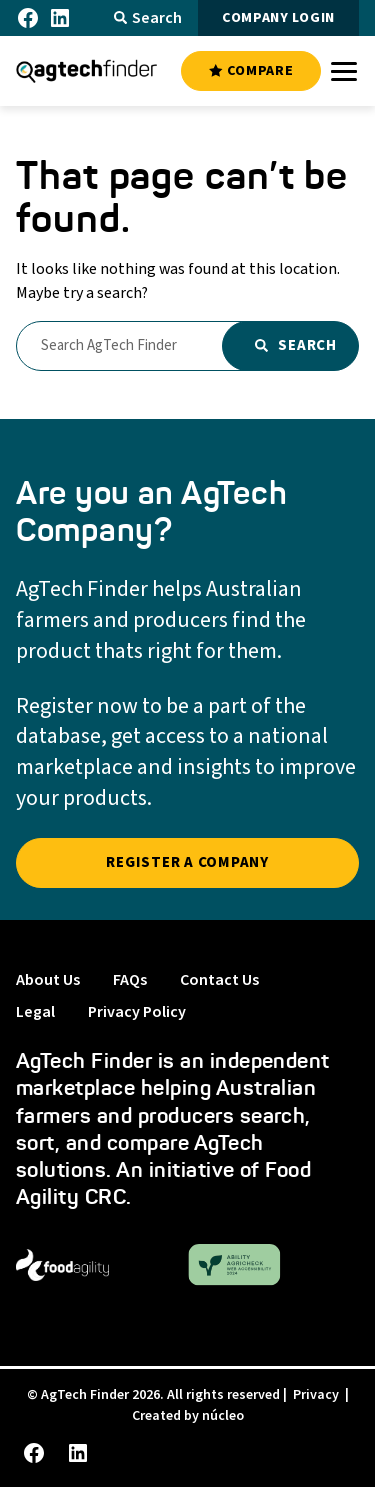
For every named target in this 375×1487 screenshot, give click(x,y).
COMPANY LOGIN (278, 18)
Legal (35, 1012)
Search (148, 18)
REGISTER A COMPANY (187, 862)
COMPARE (251, 71)
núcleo (223, 1416)
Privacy (316, 1395)
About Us (48, 980)
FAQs (130, 980)
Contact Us (219, 980)
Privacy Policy (137, 1012)
